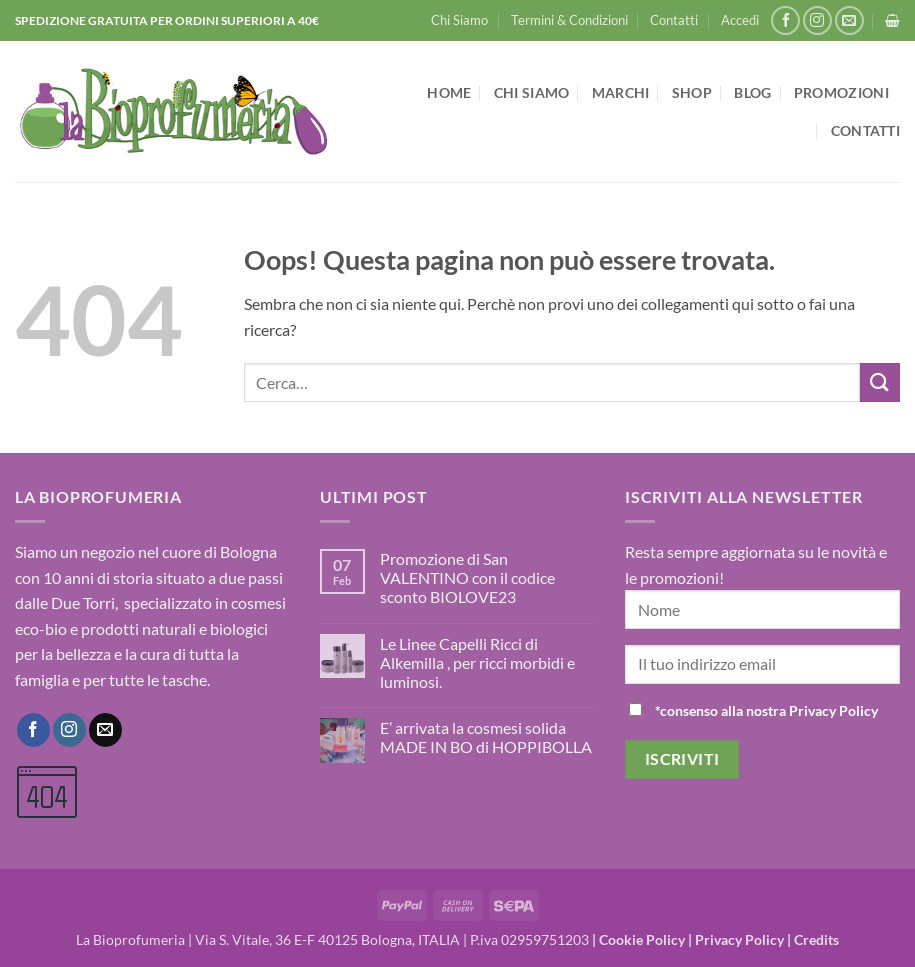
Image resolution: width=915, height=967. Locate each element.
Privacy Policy (739, 939)
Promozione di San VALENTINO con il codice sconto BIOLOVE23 (467, 577)
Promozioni (841, 92)
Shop (692, 92)
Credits (816, 939)
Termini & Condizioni (569, 20)
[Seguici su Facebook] (785, 20)
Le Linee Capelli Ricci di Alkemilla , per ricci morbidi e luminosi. (477, 662)
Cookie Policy (642, 939)
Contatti (674, 20)
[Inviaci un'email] (849, 20)
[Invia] (880, 382)
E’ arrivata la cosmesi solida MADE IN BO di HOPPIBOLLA (486, 737)
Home (449, 92)
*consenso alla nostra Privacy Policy (766, 710)
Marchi (621, 92)
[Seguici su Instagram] (817, 20)
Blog (752, 92)
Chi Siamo (459, 20)
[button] (740, 20)
